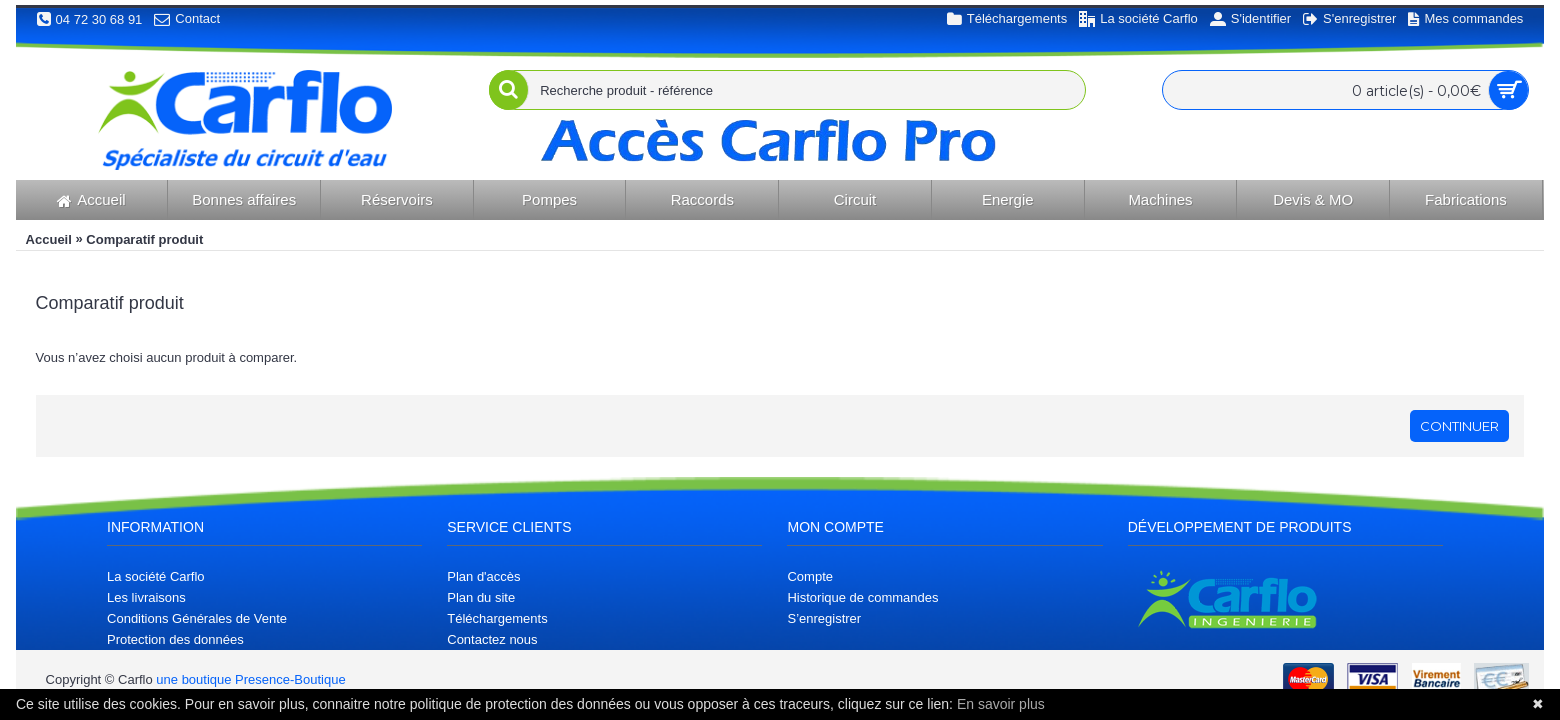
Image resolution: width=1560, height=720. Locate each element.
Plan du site (481, 597)
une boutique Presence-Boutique (250, 679)
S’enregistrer (824, 618)
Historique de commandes (862, 597)
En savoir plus (1001, 704)
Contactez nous (492, 639)
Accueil (49, 239)
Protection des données (175, 639)
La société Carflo (156, 576)
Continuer (1459, 426)
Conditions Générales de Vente (197, 618)
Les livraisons (146, 597)
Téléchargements (497, 618)
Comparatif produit (144, 239)
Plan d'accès (483, 576)
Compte (810, 576)
